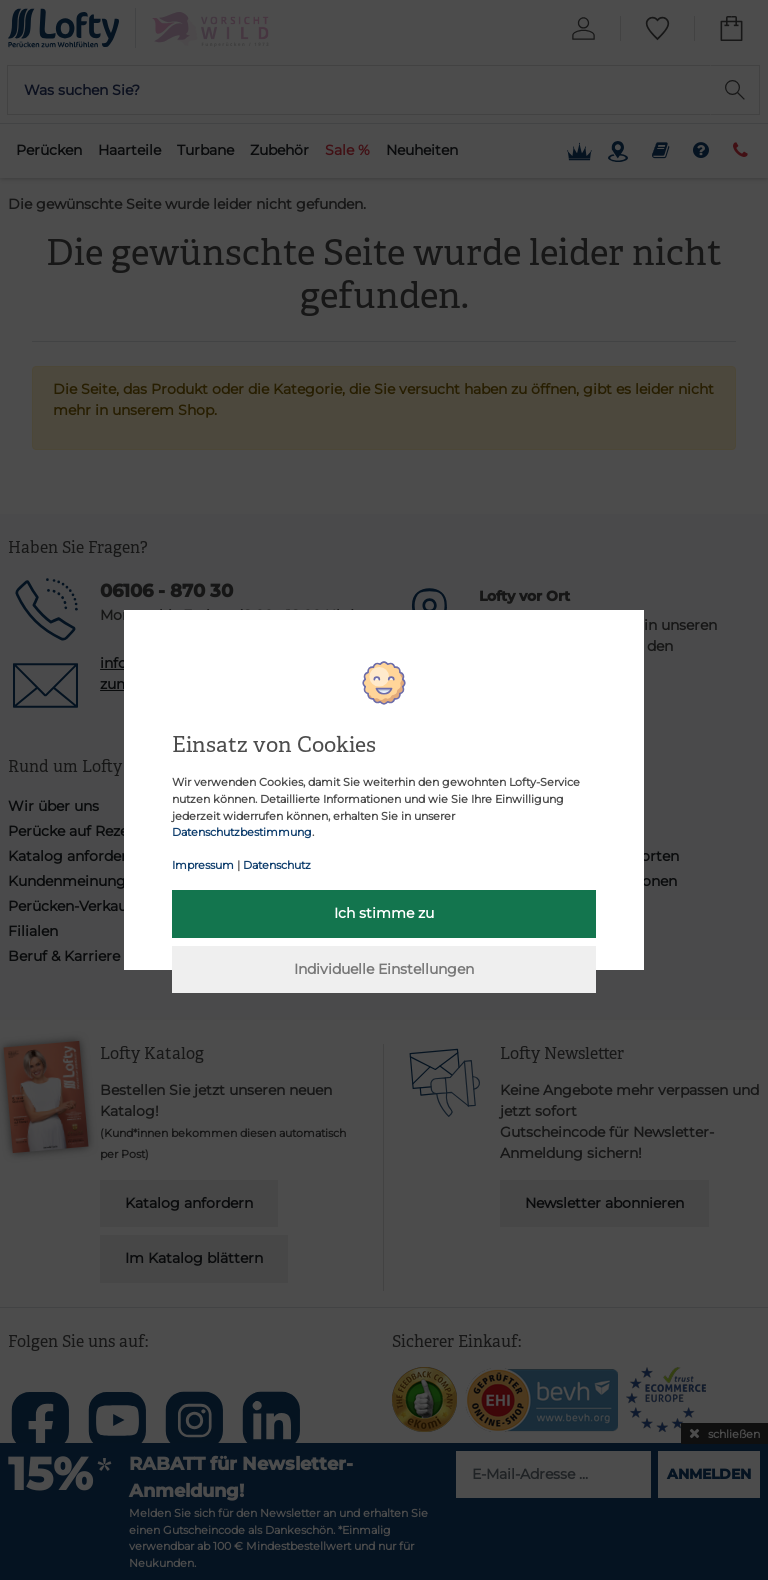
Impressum (203, 865)
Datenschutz (277, 865)
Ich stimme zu (384, 913)
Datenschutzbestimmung (242, 832)
